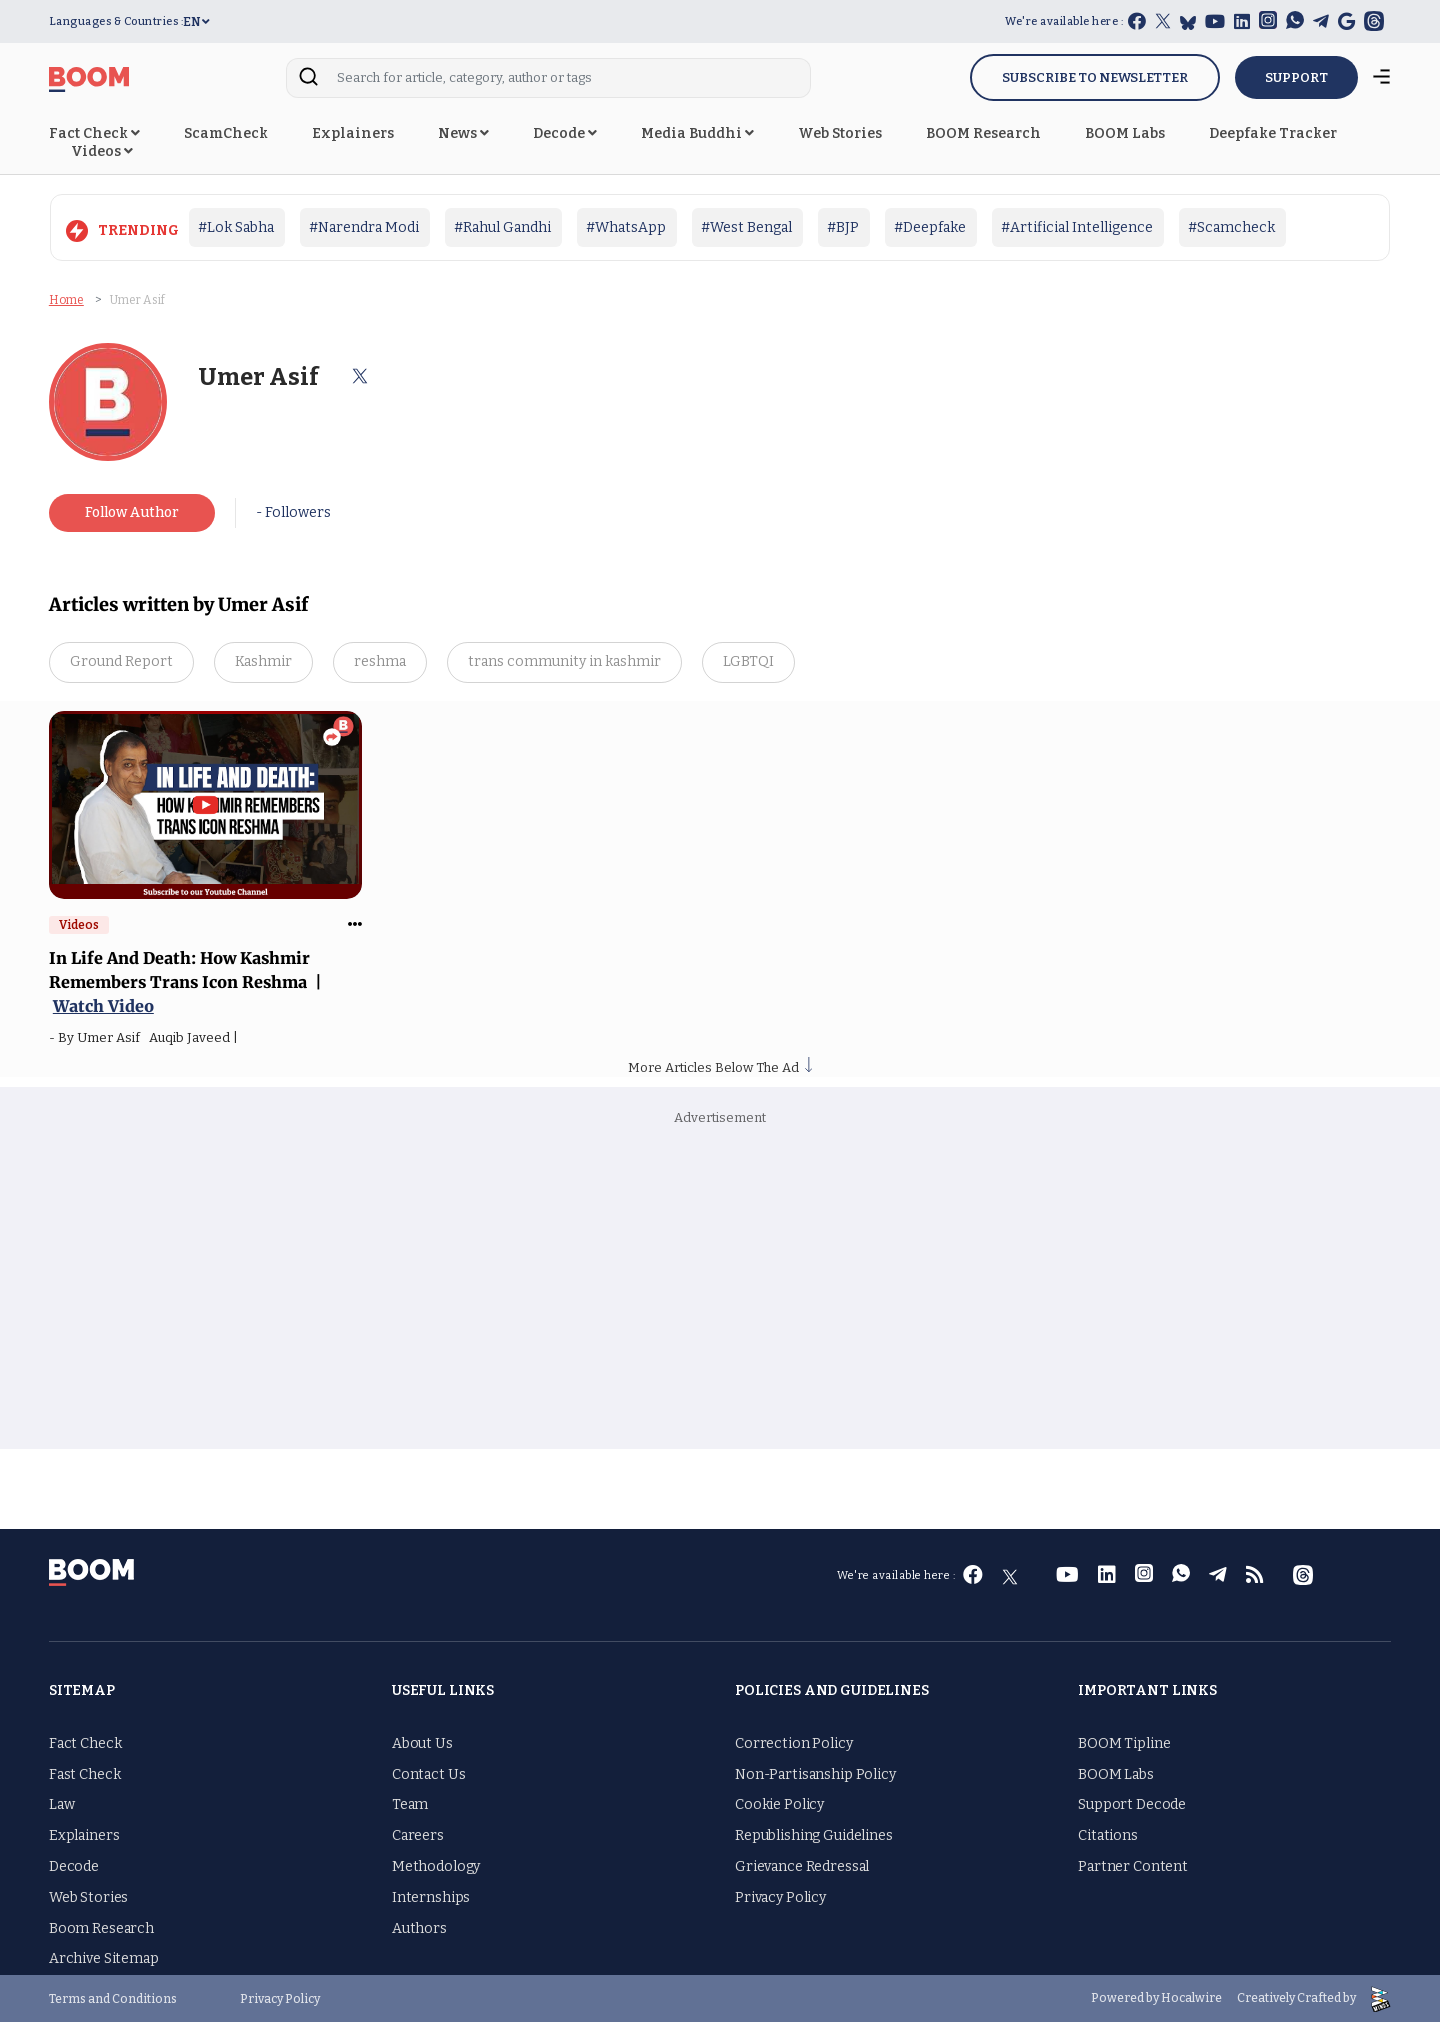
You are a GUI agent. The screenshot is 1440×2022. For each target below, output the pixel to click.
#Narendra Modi (364, 227)
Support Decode (1132, 1804)
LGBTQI (748, 661)
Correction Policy (794, 1743)
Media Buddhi (697, 133)
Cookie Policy (779, 1804)
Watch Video (103, 1006)
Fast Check (85, 1774)
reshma (380, 661)
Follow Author (132, 512)
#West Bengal (746, 227)
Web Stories (840, 133)
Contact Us (429, 1774)
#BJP (843, 227)
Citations (1108, 1835)
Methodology (436, 1866)
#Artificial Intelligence (1077, 227)
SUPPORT (1296, 77)
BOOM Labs (1125, 133)
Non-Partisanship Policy (815, 1774)
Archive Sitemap (104, 1958)
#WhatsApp (626, 227)
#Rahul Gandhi (502, 227)
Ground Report (121, 661)
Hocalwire (1191, 1998)
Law (62, 1804)
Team (410, 1804)
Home (66, 300)
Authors (419, 1928)
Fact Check (94, 133)
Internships (431, 1897)
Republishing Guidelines (814, 1835)
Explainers (353, 133)
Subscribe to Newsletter (1095, 77)
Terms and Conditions (113, 1998)
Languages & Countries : (116, 21)
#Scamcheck (1231, 227)
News (463, 133)
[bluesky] (1188, 22)
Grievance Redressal (802, 1866)
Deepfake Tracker (1273, 133)
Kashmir (263, 661)
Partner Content (1133, 1866)
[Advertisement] (720, 1289)
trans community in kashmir (564, 661)
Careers (418, 1835)
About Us (422, 1743)
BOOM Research (983, 133)
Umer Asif (113, 1037)
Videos (102, 151)
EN (196, 22)
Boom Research (101, 1928)
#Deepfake (930, 227)
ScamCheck (226, 133)
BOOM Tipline (1124, 1743)
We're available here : (1064, 21)
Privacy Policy (780, 1897)
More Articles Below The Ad (720, 1067)
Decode (565, 133)
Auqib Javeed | (196, 1037)
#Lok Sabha (236, 227)
